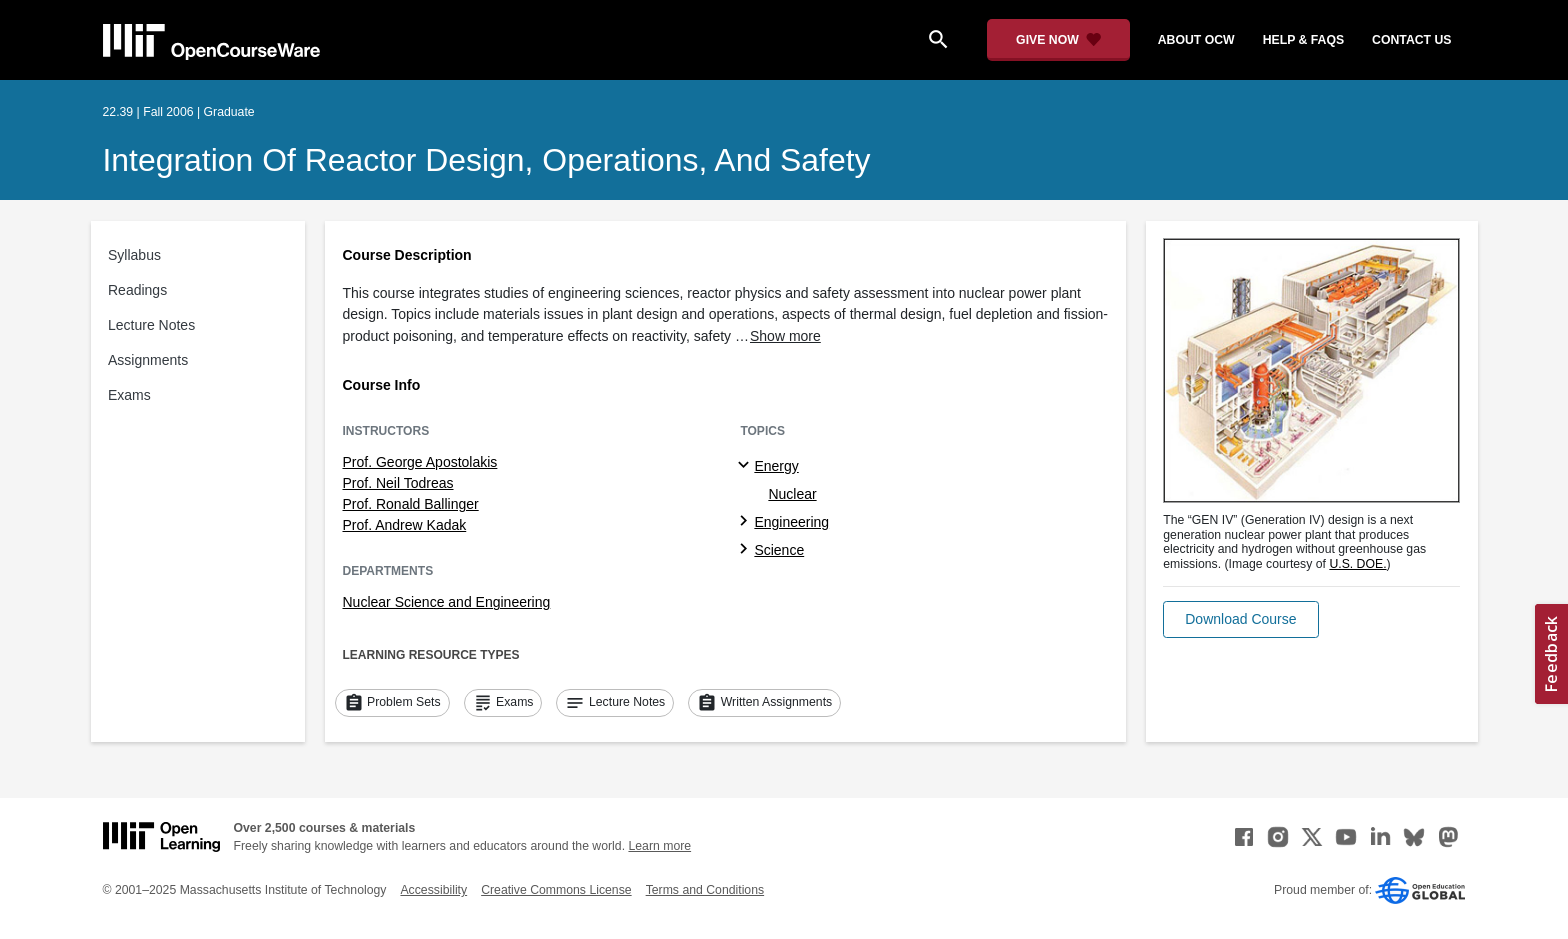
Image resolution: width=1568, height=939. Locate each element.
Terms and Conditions (705, 890)
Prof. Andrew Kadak (405, 525)
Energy (776, 466)
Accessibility (433, 890)
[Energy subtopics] (746, 466)
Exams (129, 395)
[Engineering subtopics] (746, 522)
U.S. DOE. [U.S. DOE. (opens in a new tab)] (1357, 564)
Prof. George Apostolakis (420, 462)
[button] (1240, 619)
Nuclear (792, 494)
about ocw (1196, 40)
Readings (137, 290)
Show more (785, 336)
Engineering (791, 522)
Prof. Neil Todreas (398, 483)
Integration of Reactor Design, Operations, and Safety (487, 160)
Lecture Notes (151, 325)
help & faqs (1303, 40)
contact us (1411, 40)
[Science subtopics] (746, 550)
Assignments (148, 360)
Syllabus (134, 255)
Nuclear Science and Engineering (447, 602)
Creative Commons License (556, 890)
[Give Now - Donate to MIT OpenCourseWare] (1058, 40)
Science (779, 550)
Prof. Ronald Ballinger (411, 504)
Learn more (659, 846)
